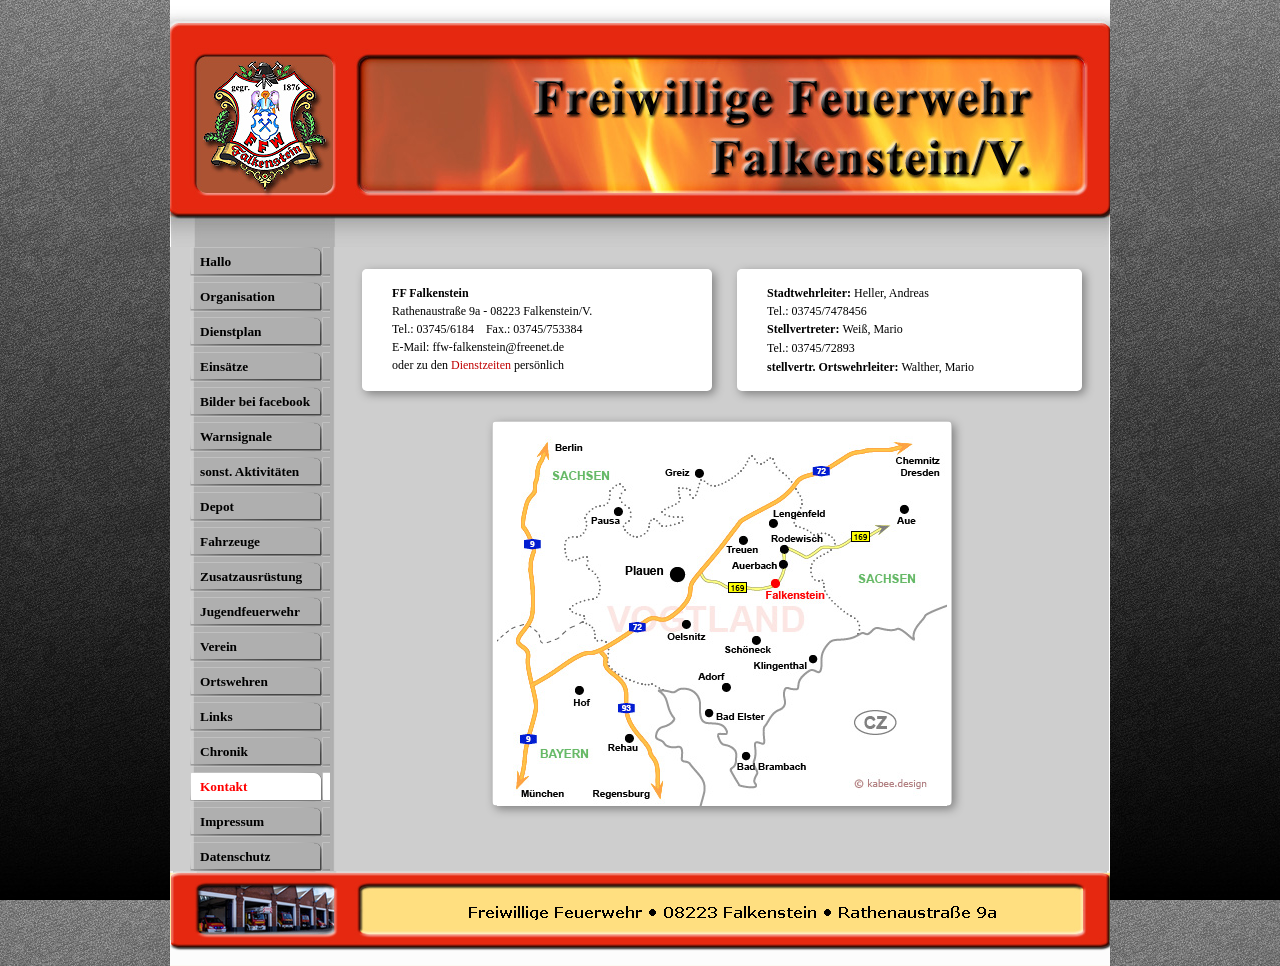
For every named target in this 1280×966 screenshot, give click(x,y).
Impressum (232, 821)
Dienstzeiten (481, 365)
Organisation (237, 296)
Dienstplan (230, 331)
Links (216, 716)
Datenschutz (235, 856)
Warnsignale (236, 436)
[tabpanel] (544, 329)
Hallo (215, 261)
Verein (218, 646)
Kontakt (223, 786)
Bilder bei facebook (255, 401)
